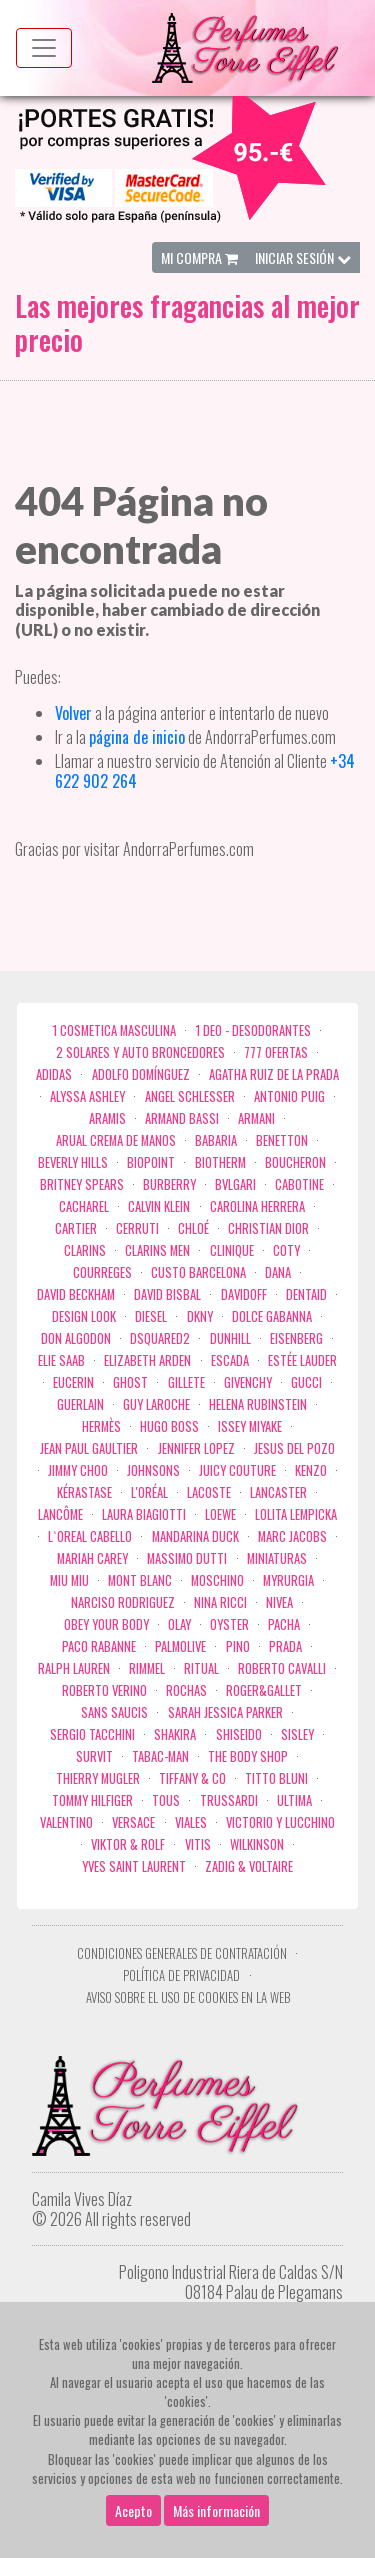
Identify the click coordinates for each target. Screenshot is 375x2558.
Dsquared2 (160, 1338)
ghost (130, 1382)
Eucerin (73, 1382)
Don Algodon (76, 1338)
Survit (94, 1756)
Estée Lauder (302, 1360)
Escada (230, 1360)
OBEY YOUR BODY (106, 1624)
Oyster (229, 1624)
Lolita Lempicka (296, 1514)
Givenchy (248, 1382)
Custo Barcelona (198, 1272)
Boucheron (295, 1162)
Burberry (169, 1184)
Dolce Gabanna (272, 1316)
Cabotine (299, 1184)
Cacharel (84, 1206)
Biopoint (151, 1162)
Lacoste (209, 1492)
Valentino (66, 1822)
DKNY (200, 1316)
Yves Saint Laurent (134, 1866)
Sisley (297, 1734)
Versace (133, 1822)
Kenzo (311, 1470)
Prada (285, 1646)
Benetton (282, 1140)
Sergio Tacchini (92, 1734)
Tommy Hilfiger (92, 1800)
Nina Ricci (220, 1602)
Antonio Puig (289, 1096)
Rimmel (147, 1668)
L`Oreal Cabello (90, 1536)
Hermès (101, 1426)
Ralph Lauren (74, 1668)
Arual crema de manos (116, 1140)
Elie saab (61, 1360)
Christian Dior (268, 1228)
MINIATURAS (277, 1558)
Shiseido (239, 1734)
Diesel (151, 1316)
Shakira (175, 1734)
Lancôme (60, 1514)
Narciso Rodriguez (123, 1602)
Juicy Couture (237, 1470)
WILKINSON (257, 1844)
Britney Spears (82, 1184)
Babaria (216, 1140)
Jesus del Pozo (294, 1448)
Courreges (102, 1272)
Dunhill (230, 1338)
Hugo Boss (169, 1426)
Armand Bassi (182, 1118)
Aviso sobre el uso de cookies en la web (188, 1997)
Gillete (186, 1382)
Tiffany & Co (192, 1778)
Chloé (193, 1228)
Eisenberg (296, 1338)
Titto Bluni (276, 1778)
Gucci (306, 1382)
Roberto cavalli (282, 1668)
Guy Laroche (156, 1404)
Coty (286, 1250)
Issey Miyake (250, 1426)
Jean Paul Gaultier (89, 1448)
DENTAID (306, 1294)
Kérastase (84, 1492)
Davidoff (244, 1294)
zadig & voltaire (249, 1866)
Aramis (107, 1118)
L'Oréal (149, 1492)
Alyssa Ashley (87, 1096)
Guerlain (80, 1404)
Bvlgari (235, 1184)
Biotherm (220, 1162)
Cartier (76, 1228)
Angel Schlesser (190, 1096)
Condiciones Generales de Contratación (182, 1953)
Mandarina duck (195, 1536)
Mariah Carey (92, 1558)
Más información (216, 2538)
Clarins (85, 1250)
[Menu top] (44, 48)
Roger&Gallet (264, 1690)
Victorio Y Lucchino (280, 1822)
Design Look (84, 1316)
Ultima (294, 1800)
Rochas (186, 1690)
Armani (256, 1118)
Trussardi (229, 1800)
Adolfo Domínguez (141, 1074)
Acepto (133, 2538)
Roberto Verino (104, 1690)
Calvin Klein (159, 1206)
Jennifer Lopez (196, 1448)
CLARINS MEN (157, 1250)
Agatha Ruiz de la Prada (274, 1074)
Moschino (217, 1580)
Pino (238, 1646)
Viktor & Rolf (128, 1844)
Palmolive (180, 1646)
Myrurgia (288, 1580)
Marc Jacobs (292, 1536)
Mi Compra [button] (199, 257)
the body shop (248, 1756)
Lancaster (278, 1492)
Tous (166, 1800)
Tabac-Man (160, 1756)
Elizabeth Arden (147, 1360)
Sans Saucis (114, 1712)
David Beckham (76, 1294)
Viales (191, 1822)
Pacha (284, 1624)
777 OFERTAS (276, 1052)
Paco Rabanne (99, 1646)
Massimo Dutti (187, 1558)
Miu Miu (69, 1580)
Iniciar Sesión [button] (303, 257)
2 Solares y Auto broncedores (140, 1052)
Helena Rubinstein (258, 1404)
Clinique (232, 1250)
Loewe (220, 1514)
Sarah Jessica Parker (225, 1712)
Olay (179, 1624)
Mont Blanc (140, 1580)
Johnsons (153, 1470)
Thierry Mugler (98, 1778)
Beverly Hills (73, 1162)
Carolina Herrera (257, 1206)
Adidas (54, 1074)
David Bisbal (167, 1294)
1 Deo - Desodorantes (253, 1030)
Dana (278, 1272)
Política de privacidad (181, 1975)
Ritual (201, 1668)
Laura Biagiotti (144, 1514)
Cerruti (137, 1228)
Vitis (198, 1844)
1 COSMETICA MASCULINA (114, 1030)
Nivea (279, 1602)
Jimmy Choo (78, 1470)
